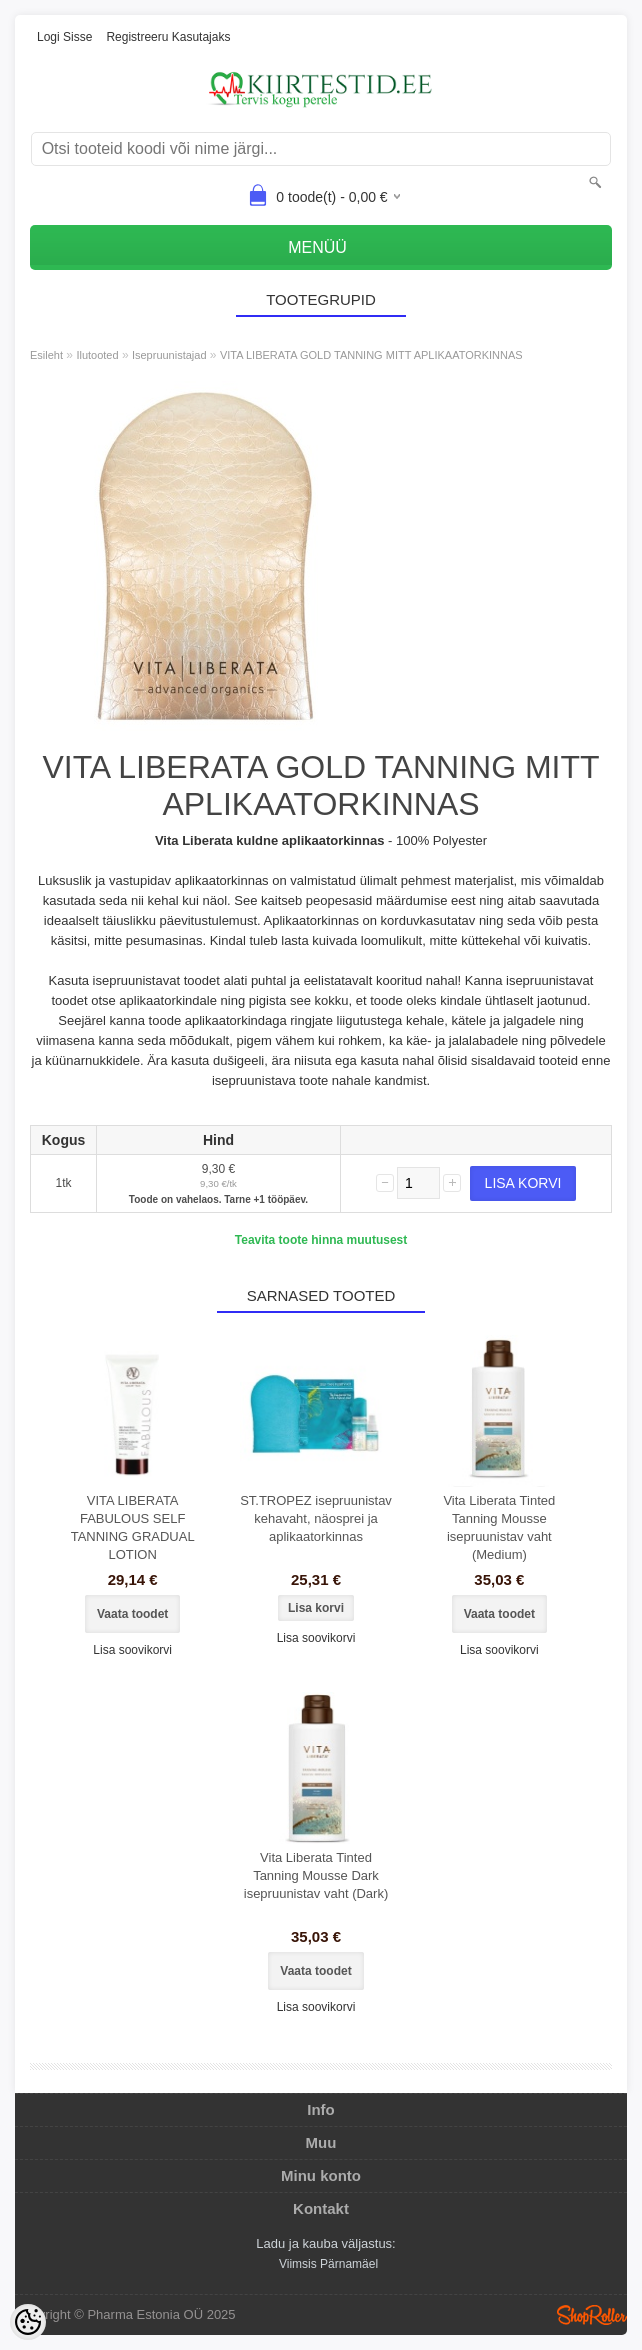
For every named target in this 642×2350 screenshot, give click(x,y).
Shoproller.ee (592, 2315)
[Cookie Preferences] (28, 2322)
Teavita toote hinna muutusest (321, 1240)
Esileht (46, 355)
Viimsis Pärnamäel (328, 2264)
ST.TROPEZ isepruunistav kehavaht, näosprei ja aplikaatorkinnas (316, 1518)
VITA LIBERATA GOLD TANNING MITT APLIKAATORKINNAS (371, 355)
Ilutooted (97, 355)
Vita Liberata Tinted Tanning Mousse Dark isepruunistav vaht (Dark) (316, 1875)
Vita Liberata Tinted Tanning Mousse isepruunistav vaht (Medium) (499, 1527)
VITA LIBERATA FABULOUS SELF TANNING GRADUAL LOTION (133, 1527)
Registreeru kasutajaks (168, 37)
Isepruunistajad (169, 355)
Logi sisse (64, 37)
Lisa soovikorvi (132, 1650)
